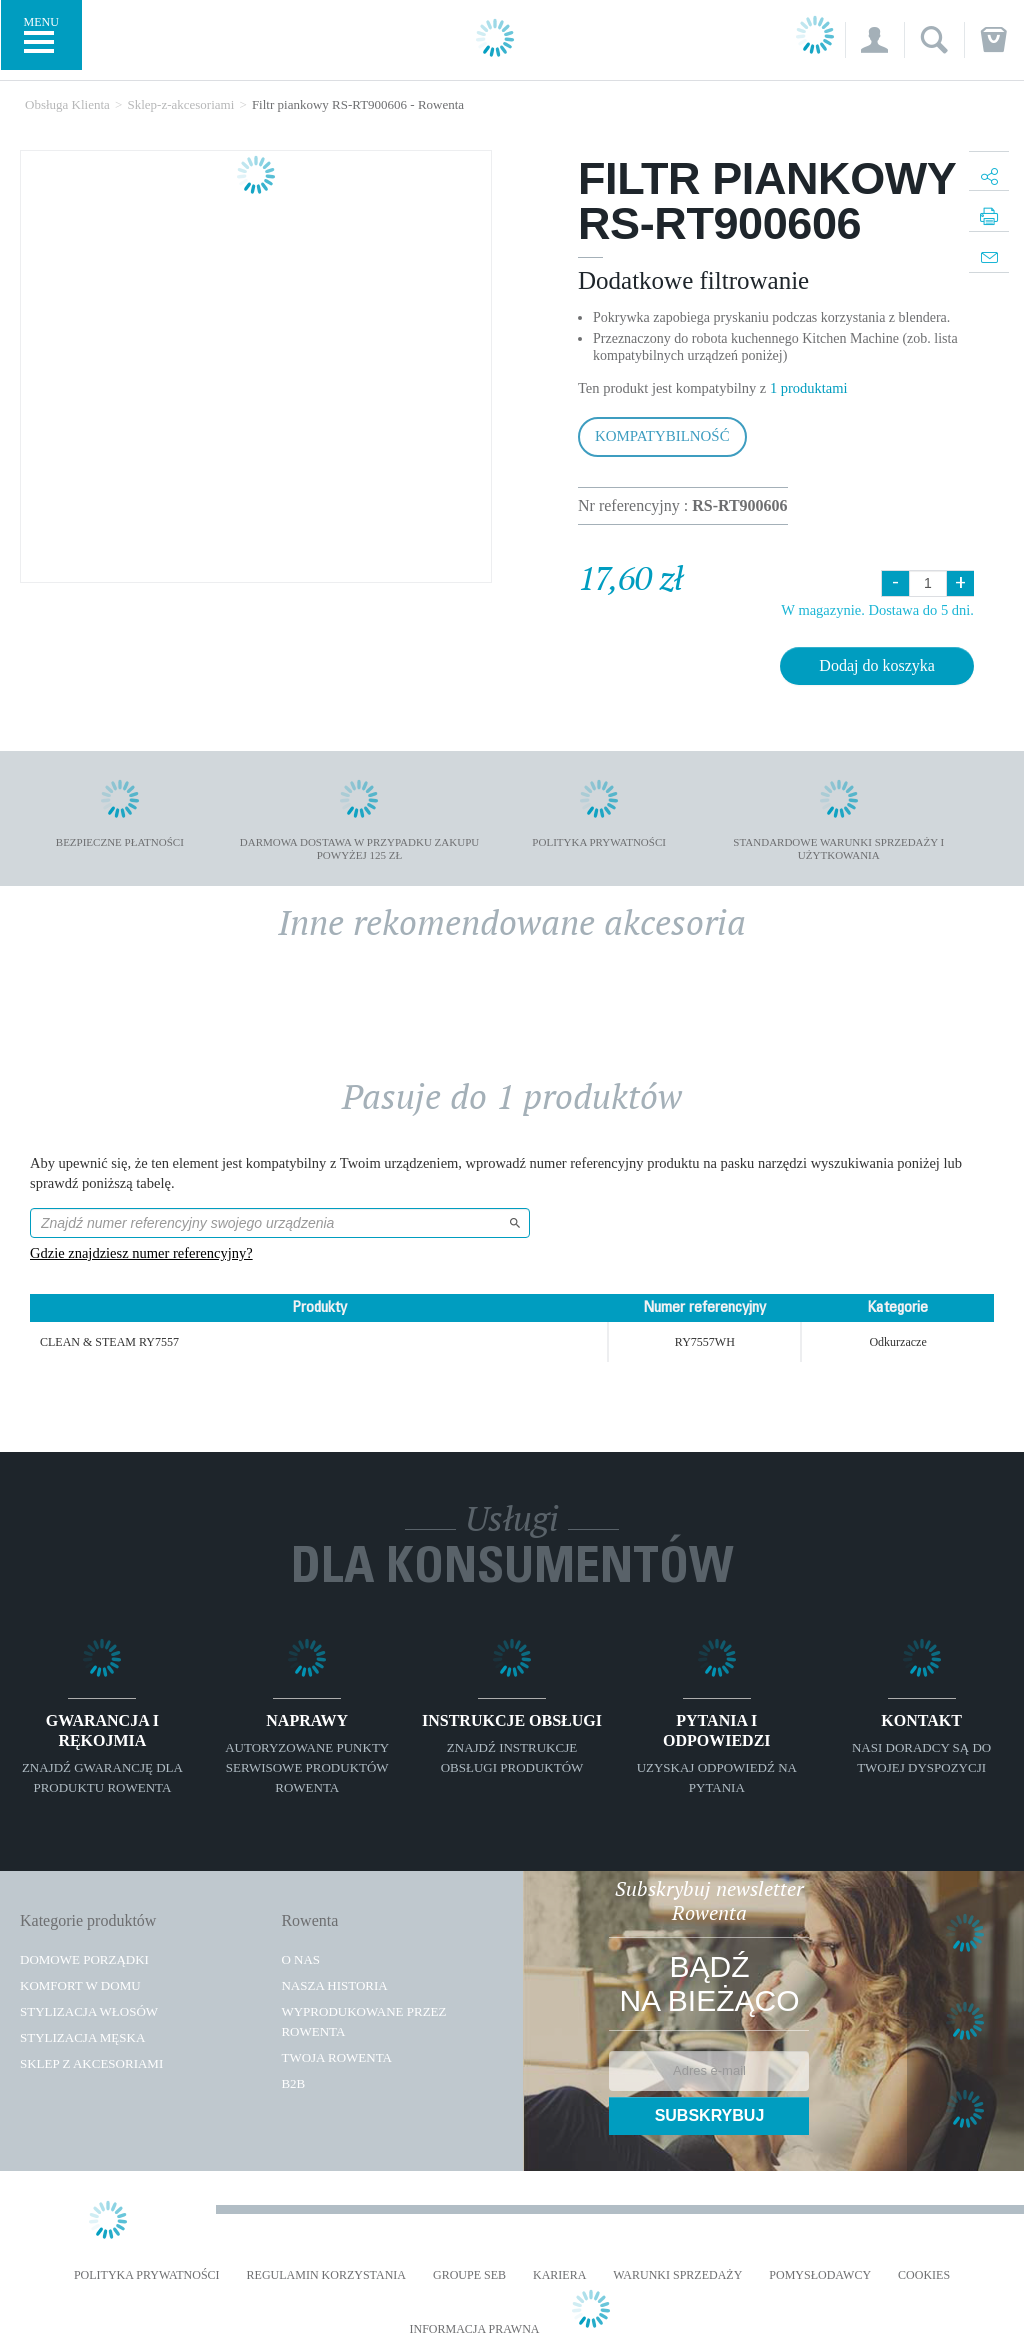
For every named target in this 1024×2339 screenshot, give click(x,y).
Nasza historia (334, 1985)
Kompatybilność (662, 436)
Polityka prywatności (147, 2275)
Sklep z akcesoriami (91, 2063)
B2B (293, 2083)
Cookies (924, 2275)
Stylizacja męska (82, 2037)
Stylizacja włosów (89, 2011)
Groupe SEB (469, 2275)
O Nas (300, 1959)
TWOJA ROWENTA (336, 2057)
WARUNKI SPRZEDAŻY (677, 2275)
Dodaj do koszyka (877, 665)
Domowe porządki (84, 1959)
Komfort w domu (80, 1985)
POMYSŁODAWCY (820, 2275)
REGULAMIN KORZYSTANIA (326, 2275)
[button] (874, 40)
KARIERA (559, 2275)
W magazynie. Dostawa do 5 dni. (877, 610)
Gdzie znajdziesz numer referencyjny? (141, 1253)
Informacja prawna (474, 2329)
